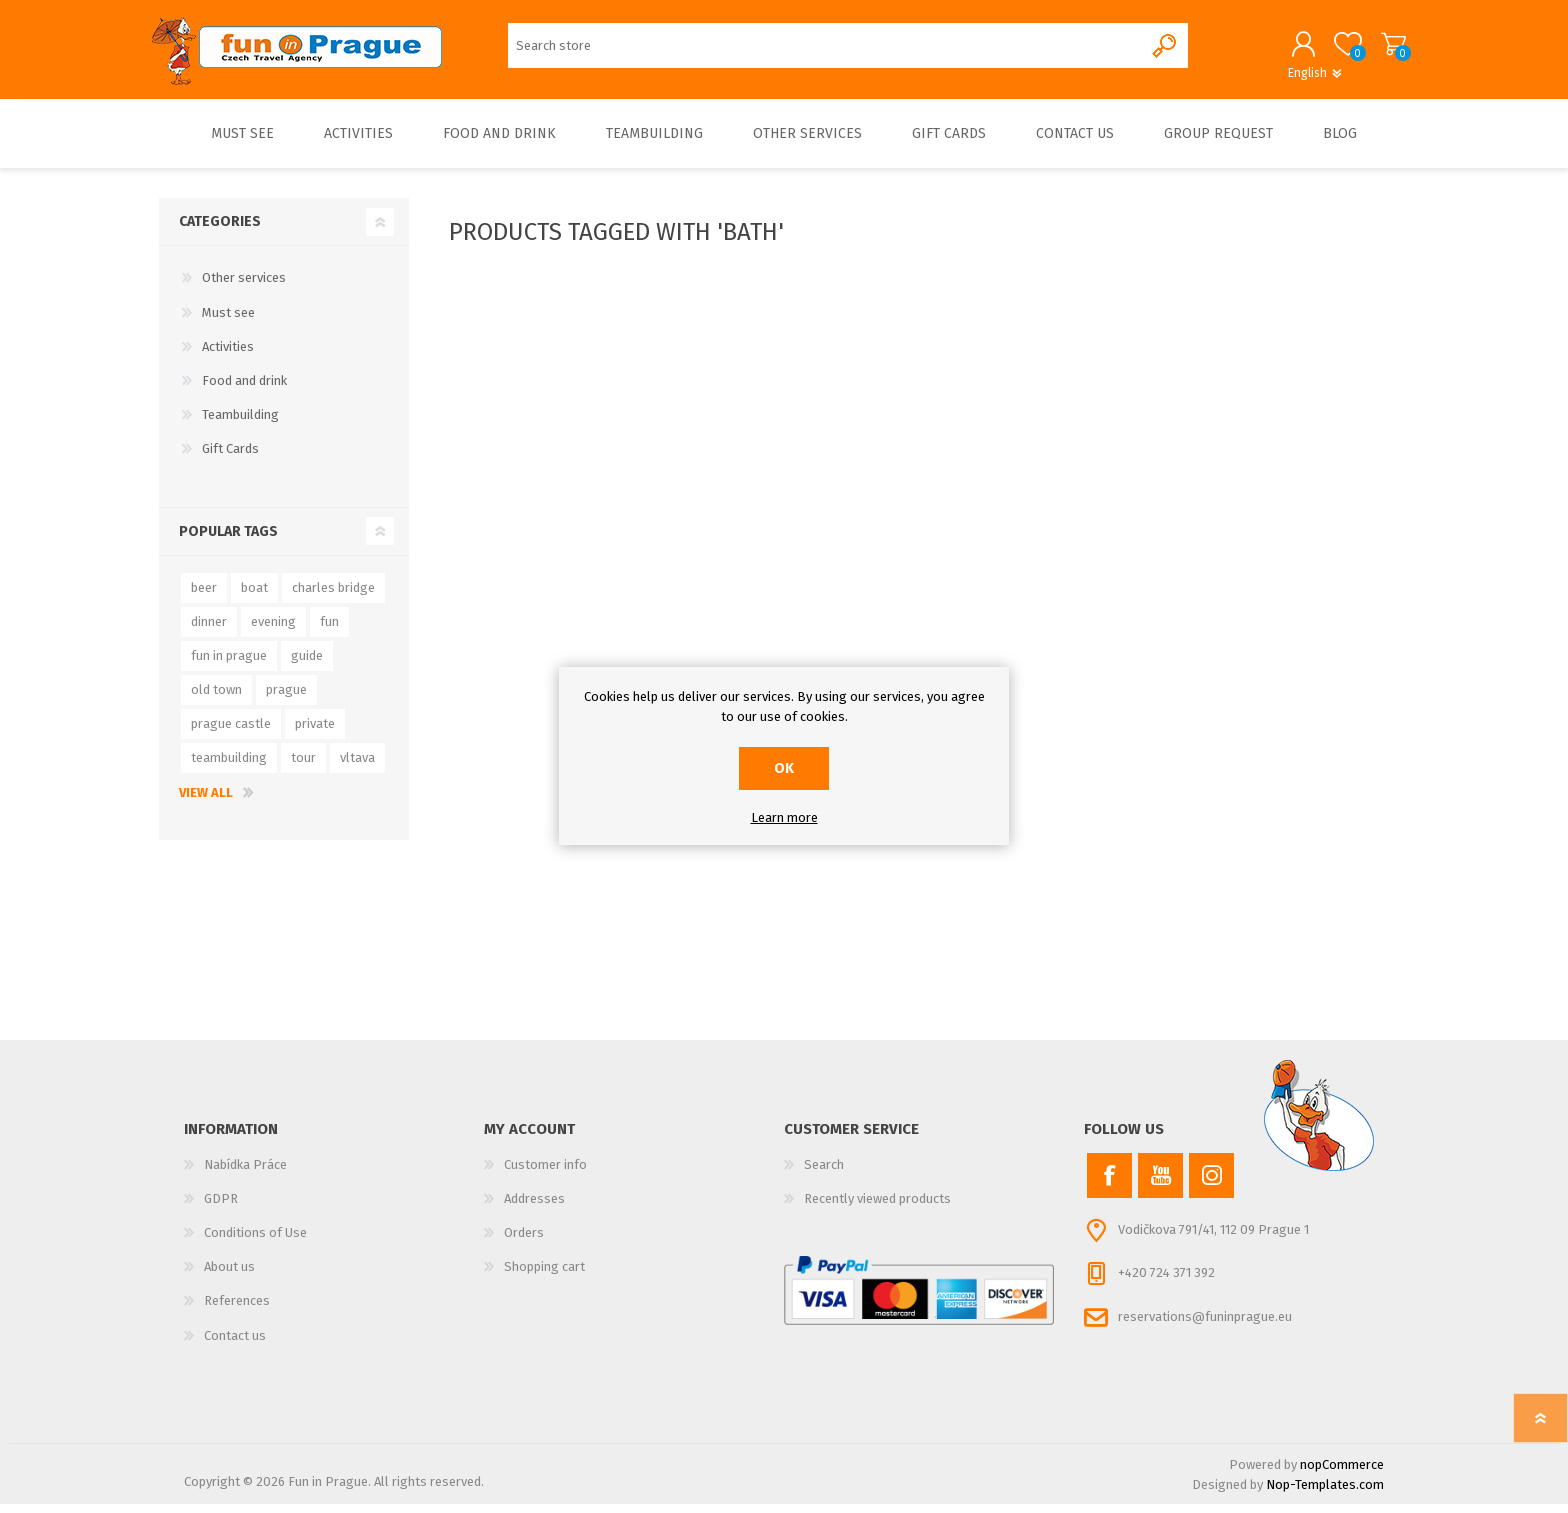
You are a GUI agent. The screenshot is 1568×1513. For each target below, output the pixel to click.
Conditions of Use (255, 1241)
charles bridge (333, 596)
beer (204, 596)
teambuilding (229, 766)
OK (784, 768)
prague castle (231, 732)
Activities (228, 355)
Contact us (235, 1344)
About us (229, 1275)
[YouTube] (1160, 1184)
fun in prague (229, 664)
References (237, 1309)
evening (273, 630)
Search (824, 1173)
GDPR (221, 1207)
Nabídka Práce (245, 1173)
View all (206, 801)
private (315, 732)
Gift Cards (230, 458)
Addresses (534, 1207)
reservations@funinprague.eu (1205, 1325)
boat (254, 596)
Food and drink (244, 389)
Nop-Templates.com (1325, 1493)
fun (329, 630)
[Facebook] (1109, 1184)
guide (307, 664)
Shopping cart (1386, 49)
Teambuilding (240, 423)
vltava (357, 766)
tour (303, 766)
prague (286, 698)
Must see (228, 321)
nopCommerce (1342, 1473)
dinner (209, 630)
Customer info (545, 1173)
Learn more (784, 817)
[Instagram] (1211, 1184)
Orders (524, 1241)
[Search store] (825, 50)
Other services (244, 287)
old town (216, 698)
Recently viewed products (877, 1207)
